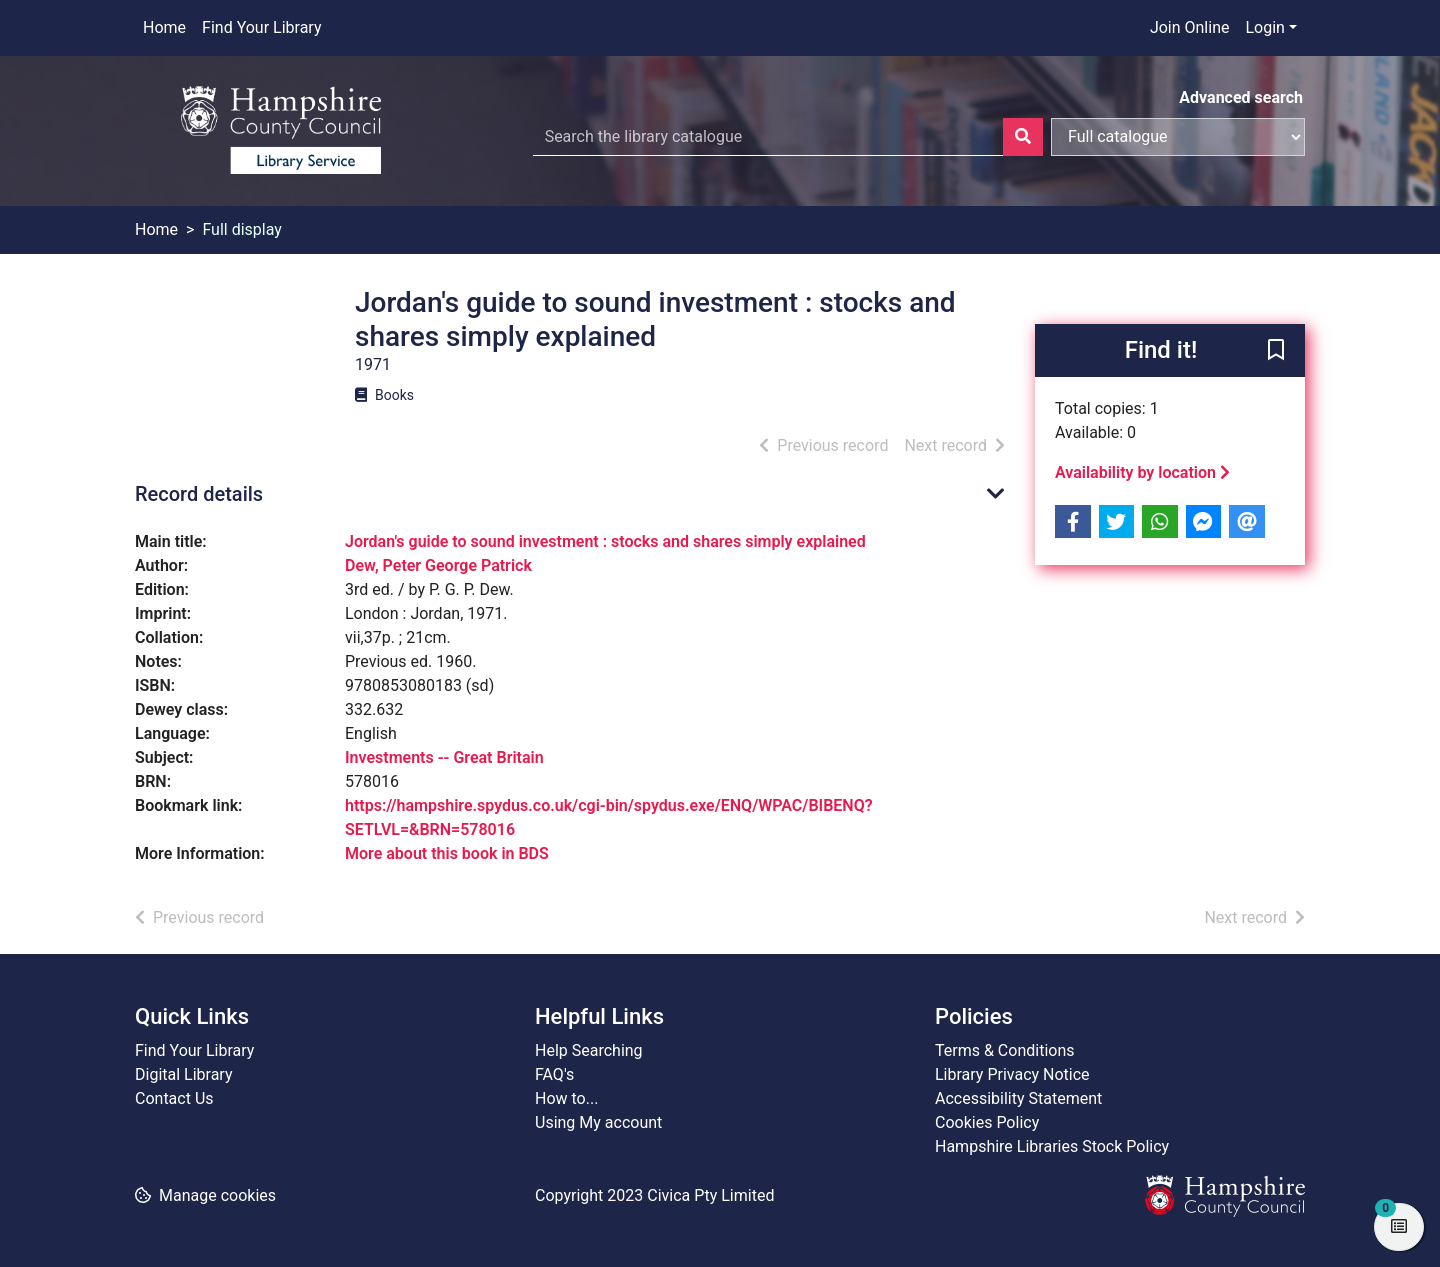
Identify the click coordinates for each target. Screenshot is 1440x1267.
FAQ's (554, 1074)
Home (164, 27)
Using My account (598, 1122)
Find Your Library (261, 27)
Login (1264, 27)
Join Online (1190, 27)
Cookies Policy (987, 1122)
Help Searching (589, 1050)
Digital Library (184, 1074)
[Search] (1023, 137)
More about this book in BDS (447, 853)
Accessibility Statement (1018, 1098)
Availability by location (1142, 472)
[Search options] (1178, 137)
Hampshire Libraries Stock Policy (1052, 1146)
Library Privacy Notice (1012, 1074)
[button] (1276, 352)
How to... (566, 1098)
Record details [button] (199, 494)
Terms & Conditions (1005, 1050)
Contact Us (174, 1098)
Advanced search (1241, 97)
